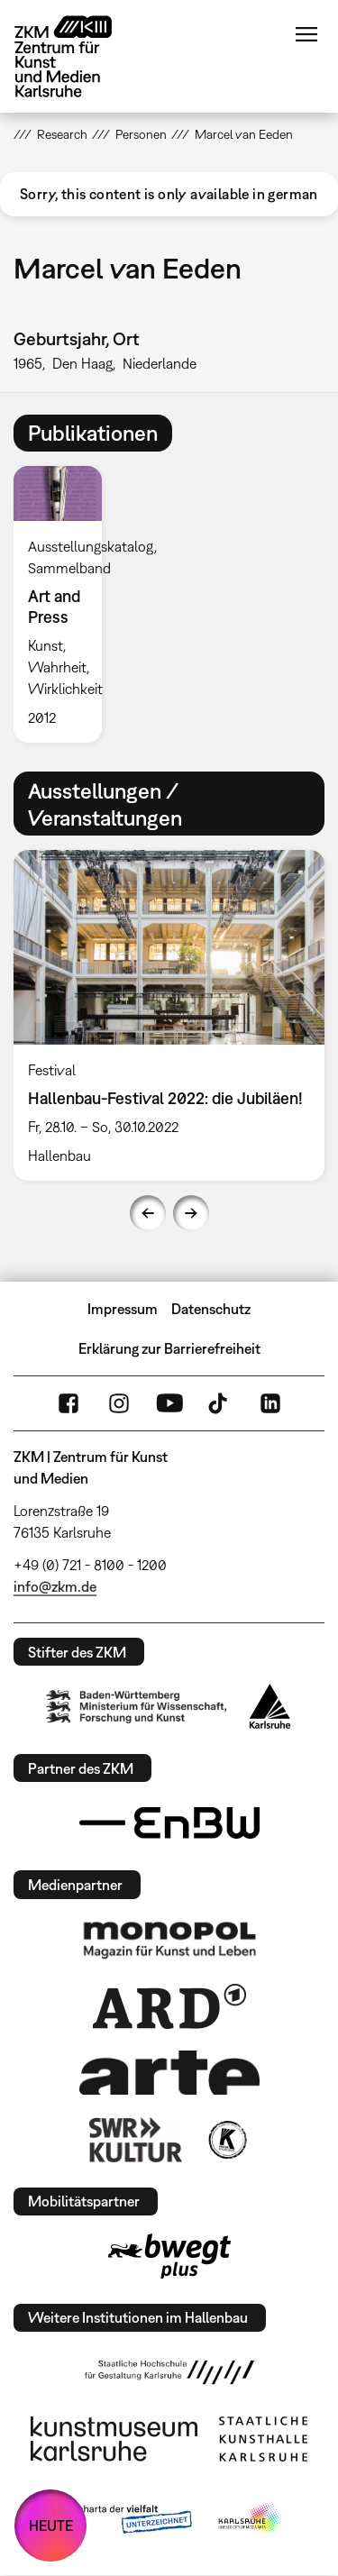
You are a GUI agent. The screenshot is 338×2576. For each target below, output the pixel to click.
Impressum (122, 1309)
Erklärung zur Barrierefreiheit (169, 1348)
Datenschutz (211, 1309)
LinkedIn (270, 1403)
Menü (306, 34)
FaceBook (68, 1403)
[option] (65, 604)
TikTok (220, 1403)
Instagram (119, 1403)
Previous (148, 1213)
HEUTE (51, 2525)
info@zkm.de (55, 1586)
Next (191, 1213)
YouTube (169, 1403)
